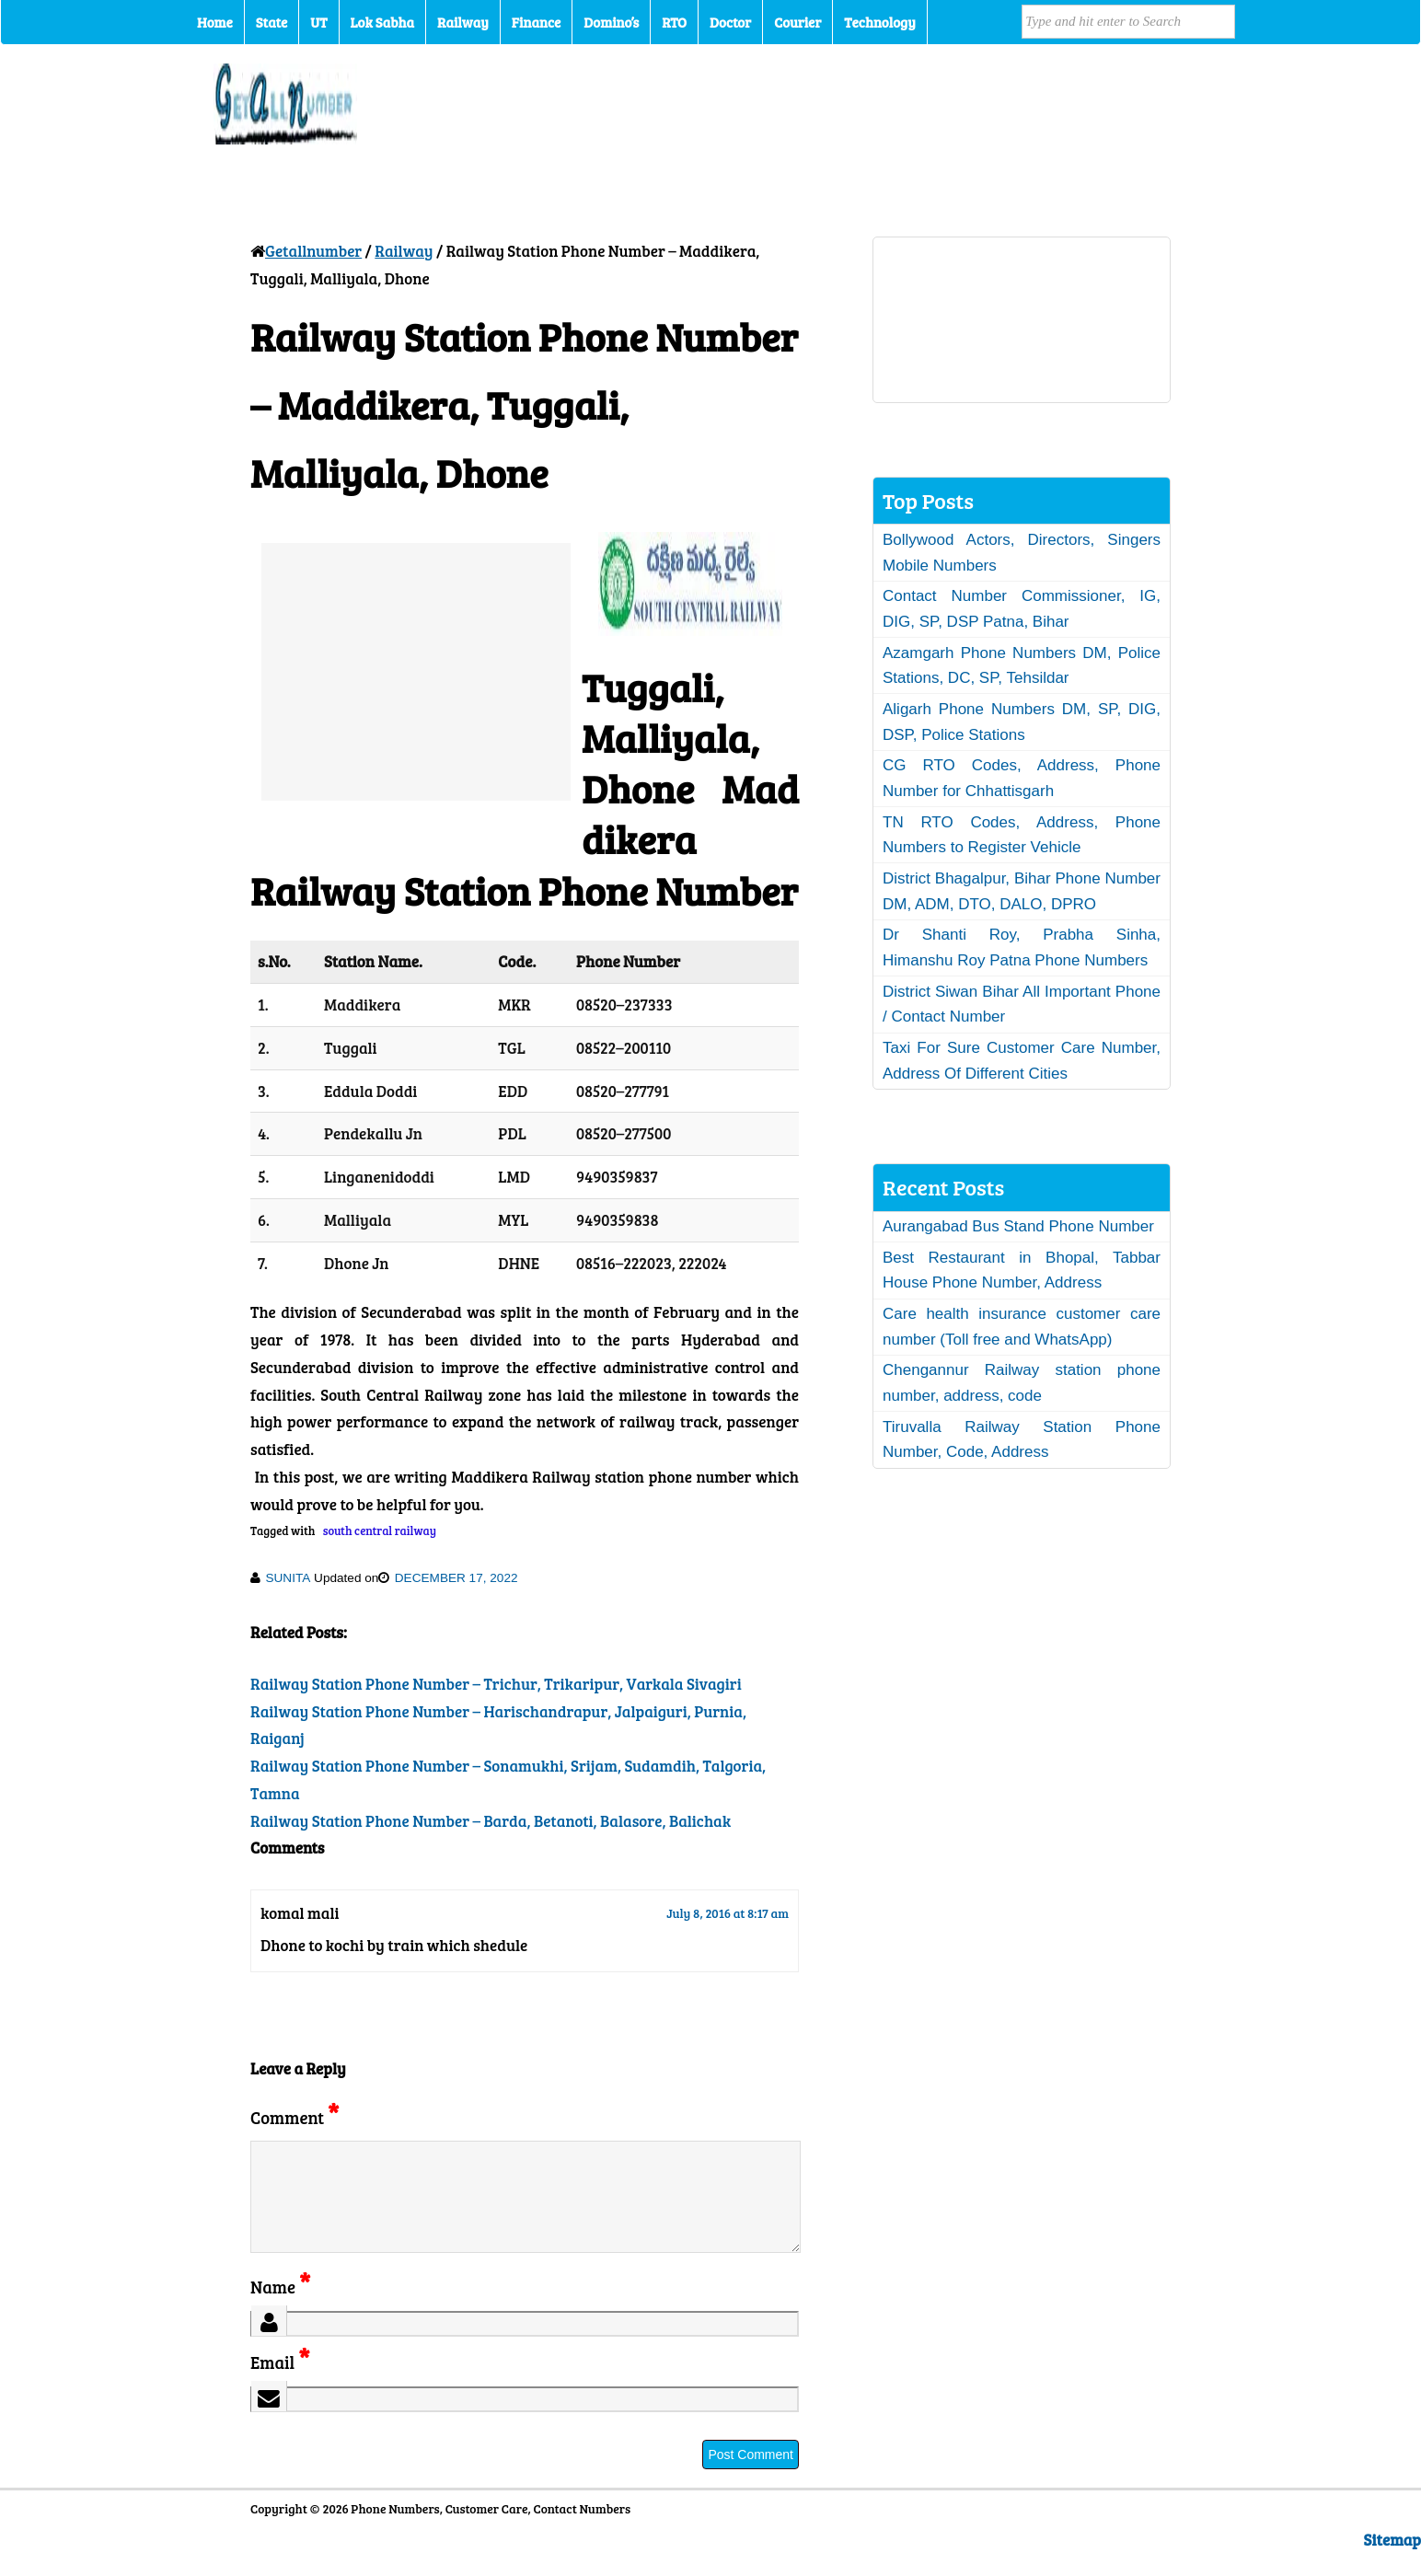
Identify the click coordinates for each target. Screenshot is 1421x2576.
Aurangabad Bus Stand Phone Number (1018, 1226)
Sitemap (1392, 2561)
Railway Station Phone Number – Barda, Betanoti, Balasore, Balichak (490, 1820)
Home (215, 22)
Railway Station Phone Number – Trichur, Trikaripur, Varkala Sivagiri (496, 1683)
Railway (463, 22)
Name (280, 2308)
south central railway (379, 1530)
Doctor (730, 22)
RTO (674, 22)
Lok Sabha (383, 22)
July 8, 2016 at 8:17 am (727, 1913)
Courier (797, 22)
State (271, 22)
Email (280, 2384)
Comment (294, 2117)
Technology (880, 22)
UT (318, 22)
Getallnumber (313, 250)
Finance (536, 22)
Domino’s (611, 22)
